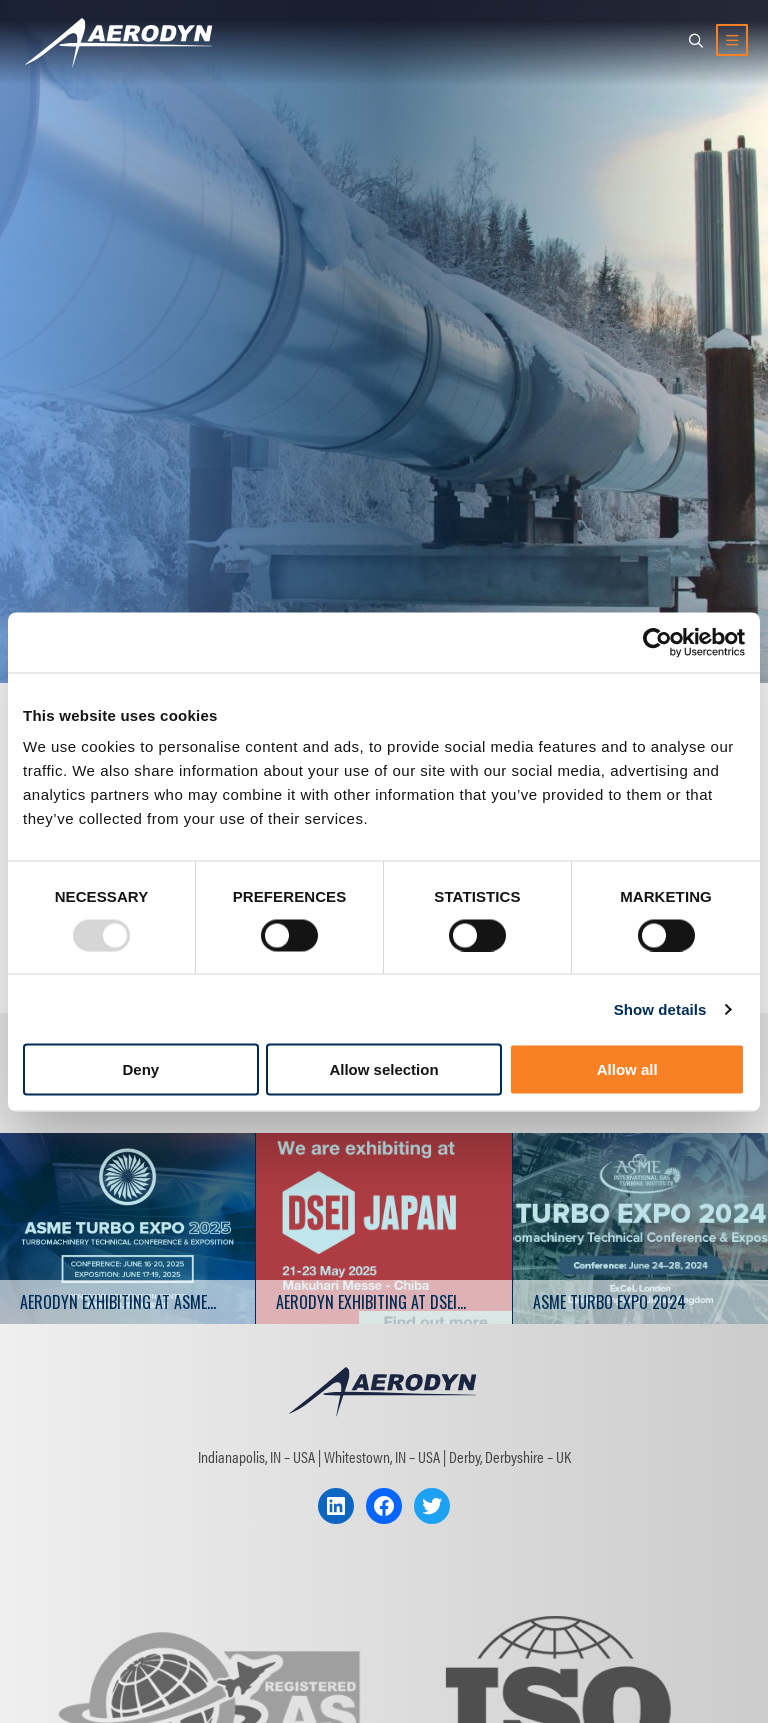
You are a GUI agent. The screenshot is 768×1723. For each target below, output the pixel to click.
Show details (660, 1008)
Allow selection (383, 1069)
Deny (140, 1069)
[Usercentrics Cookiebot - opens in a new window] (657, 642)
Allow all (627, 1069)
